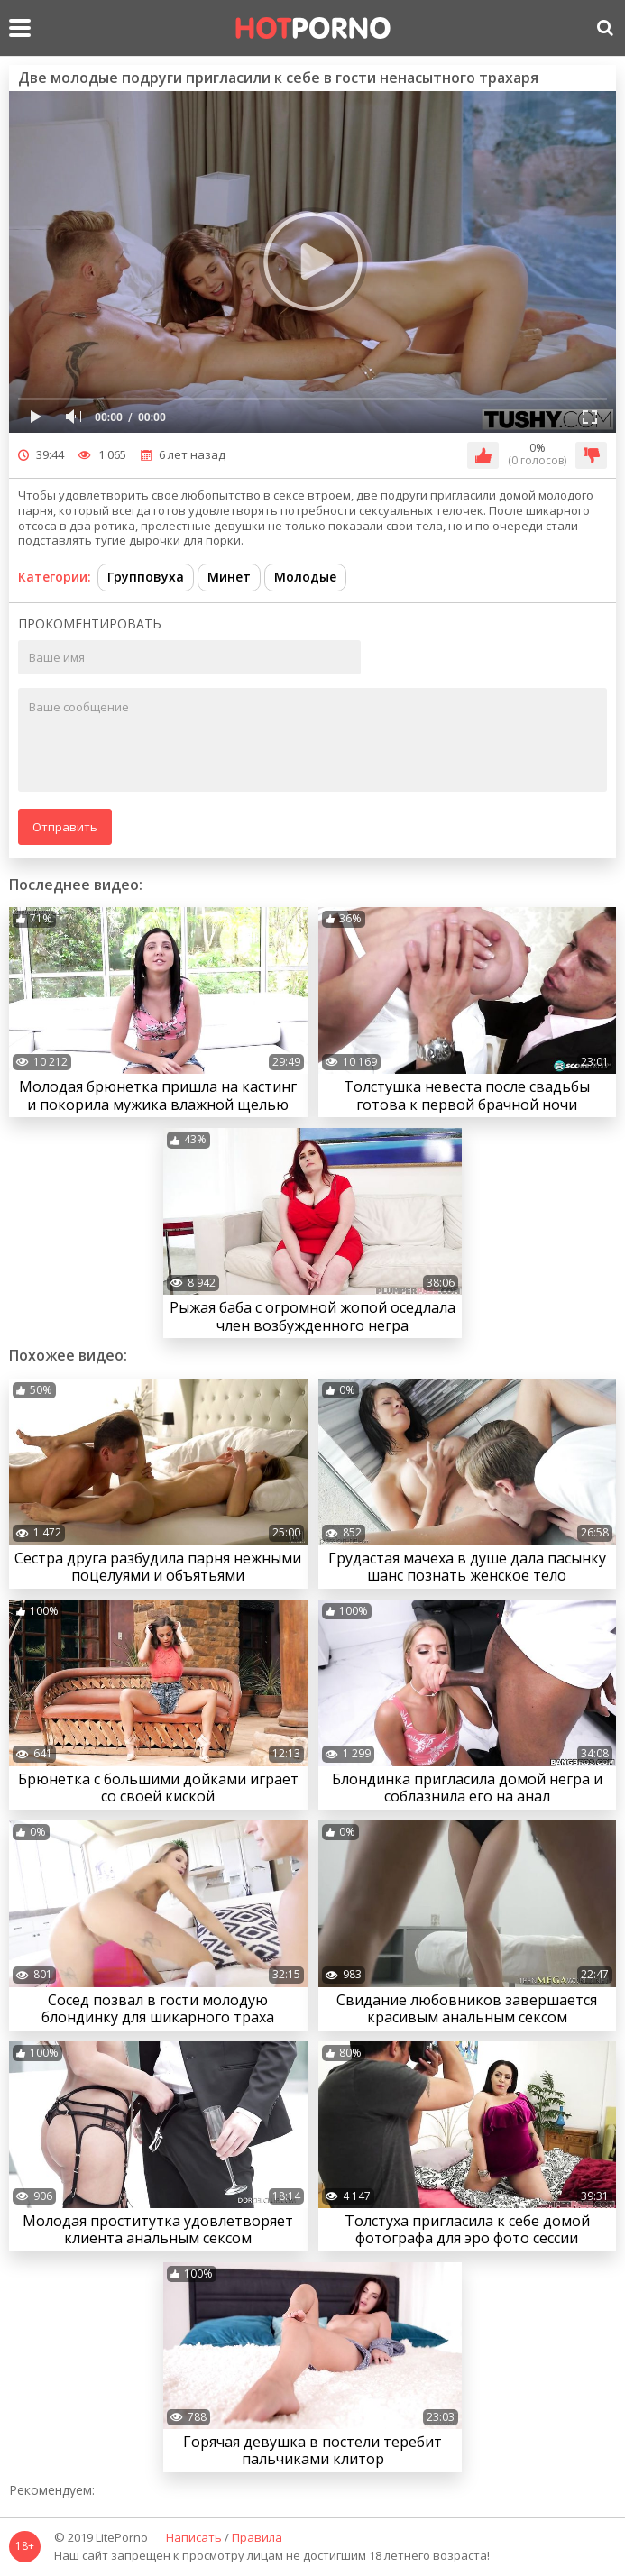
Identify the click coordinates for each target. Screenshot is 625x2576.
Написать (194, 2538)
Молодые (305, 576)
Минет (229, 576)
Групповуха (145, 576)
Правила (257, 2538)
